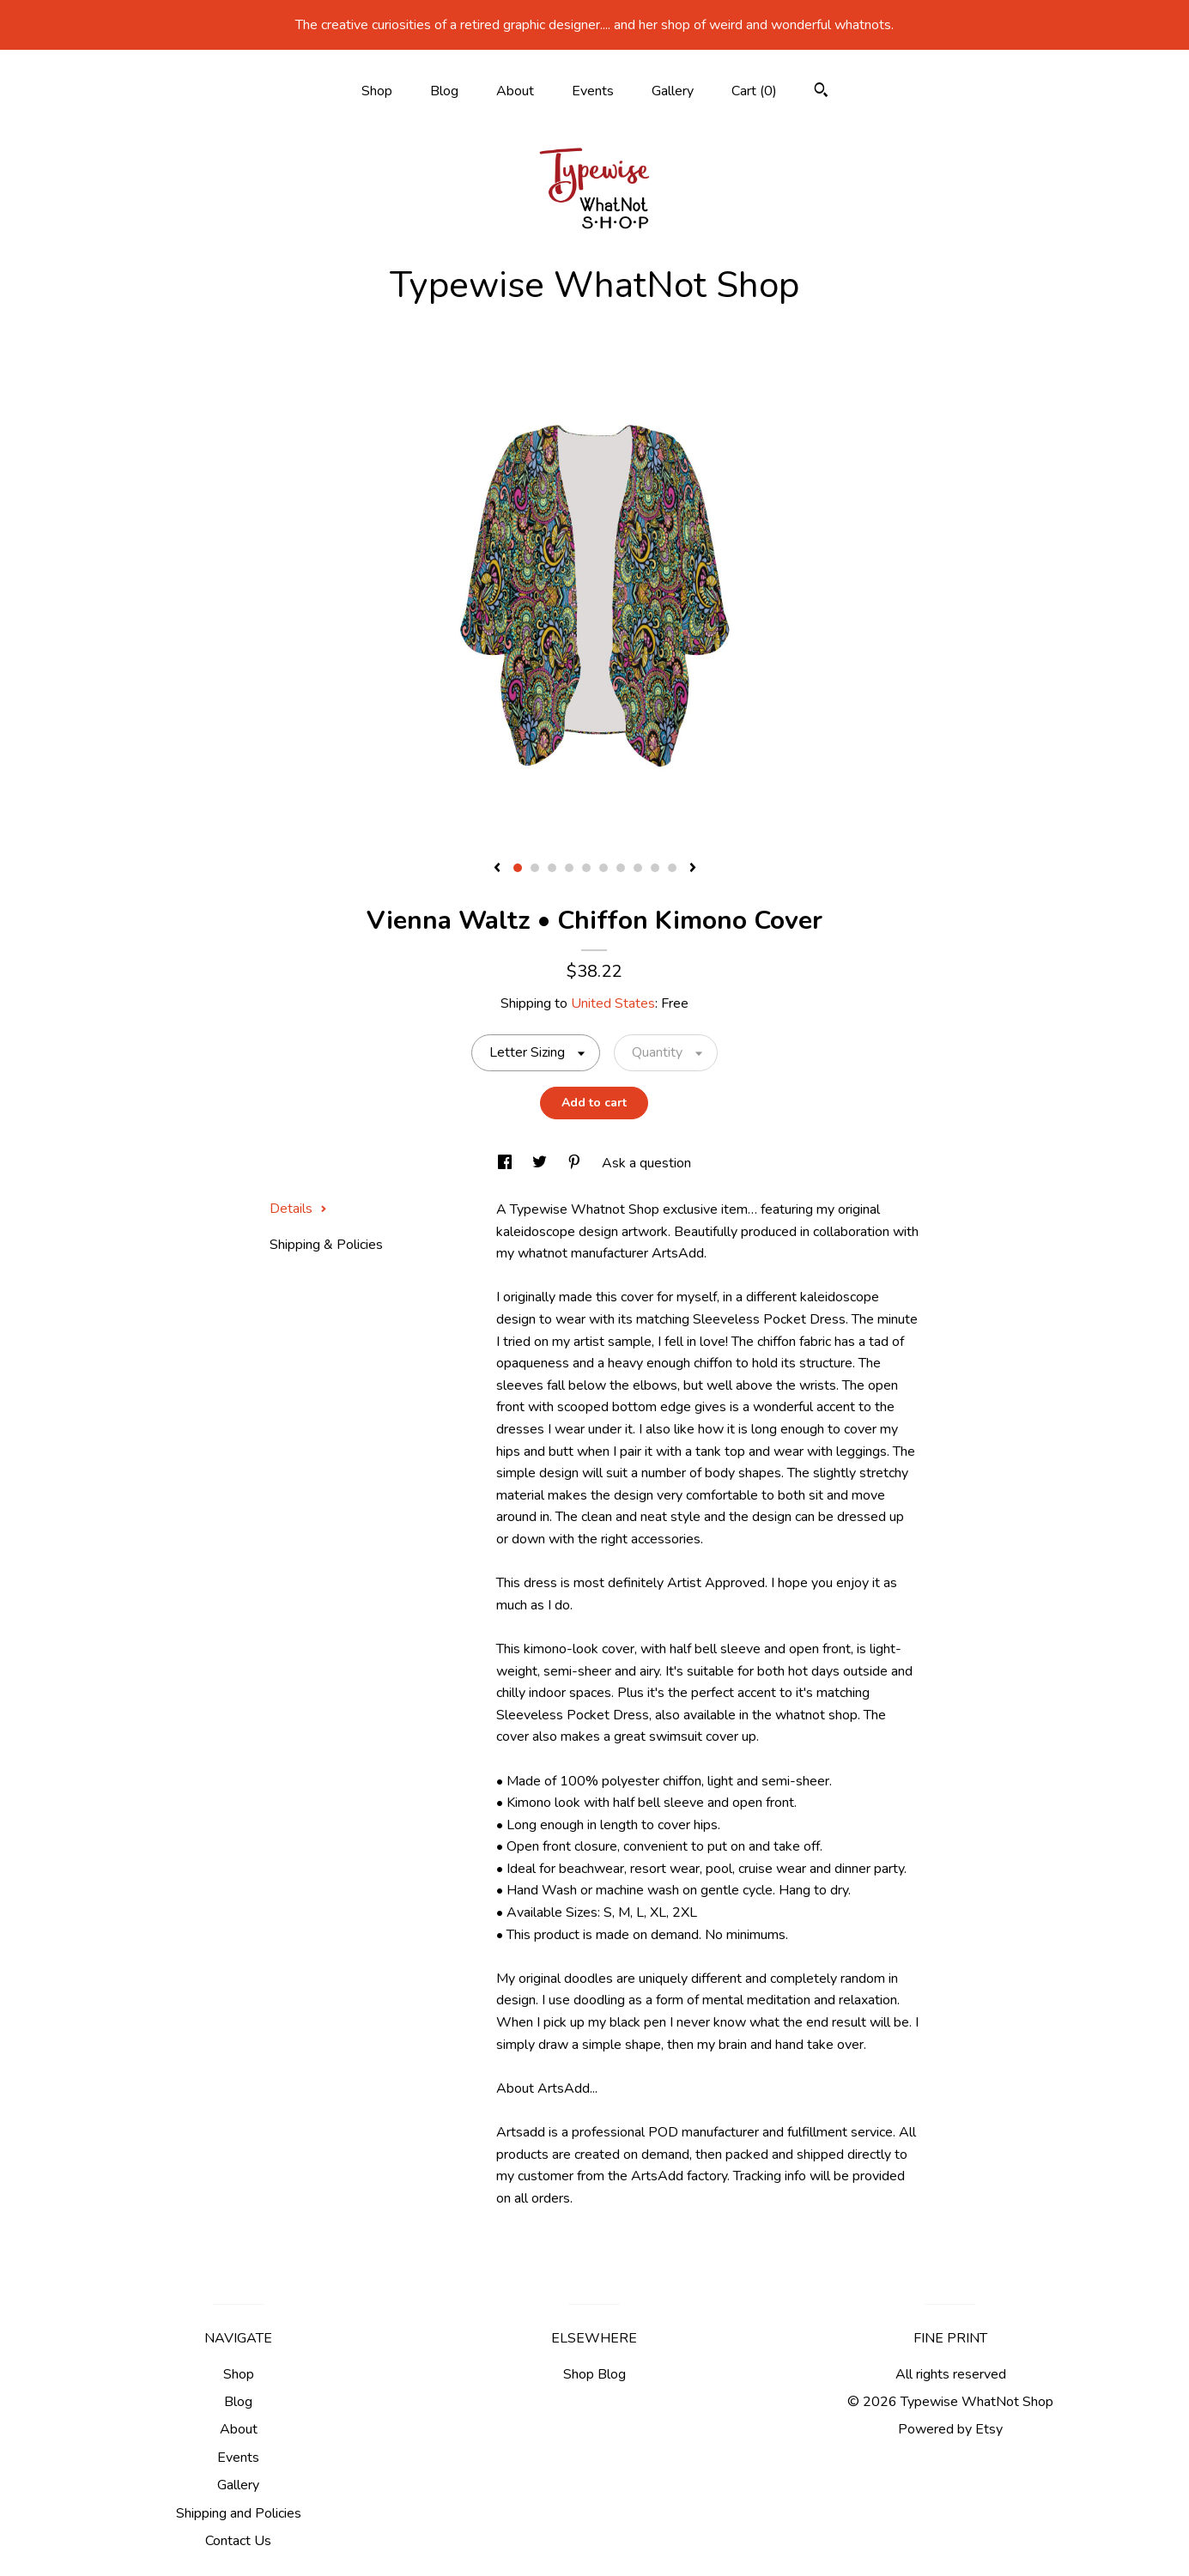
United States (613, 1003)
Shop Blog (594, 2374)
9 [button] (655, 868)
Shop (376, 91)
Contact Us (238, 2540)
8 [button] (638, 868)
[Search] (821, 92)
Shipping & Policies (326, 1244)
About (515, 91)
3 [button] (552, 868)
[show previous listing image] (497, 869)
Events (593, 91)
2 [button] (535, 868)
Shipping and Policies (238, 2513)
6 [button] (603, 868)
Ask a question (646, 1163)
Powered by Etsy (950, 2429)
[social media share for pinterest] (576, 1163)
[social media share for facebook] (506, 1163)
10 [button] (672, 868)
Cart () (754, 91)
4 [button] (569, 868)
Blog (444, 91)
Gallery (673, 91)
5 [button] (586, 868)
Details (298, 1208)
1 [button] (517, 868)
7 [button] (620, 868)
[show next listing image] (693, 869)
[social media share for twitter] (541, 1163)
